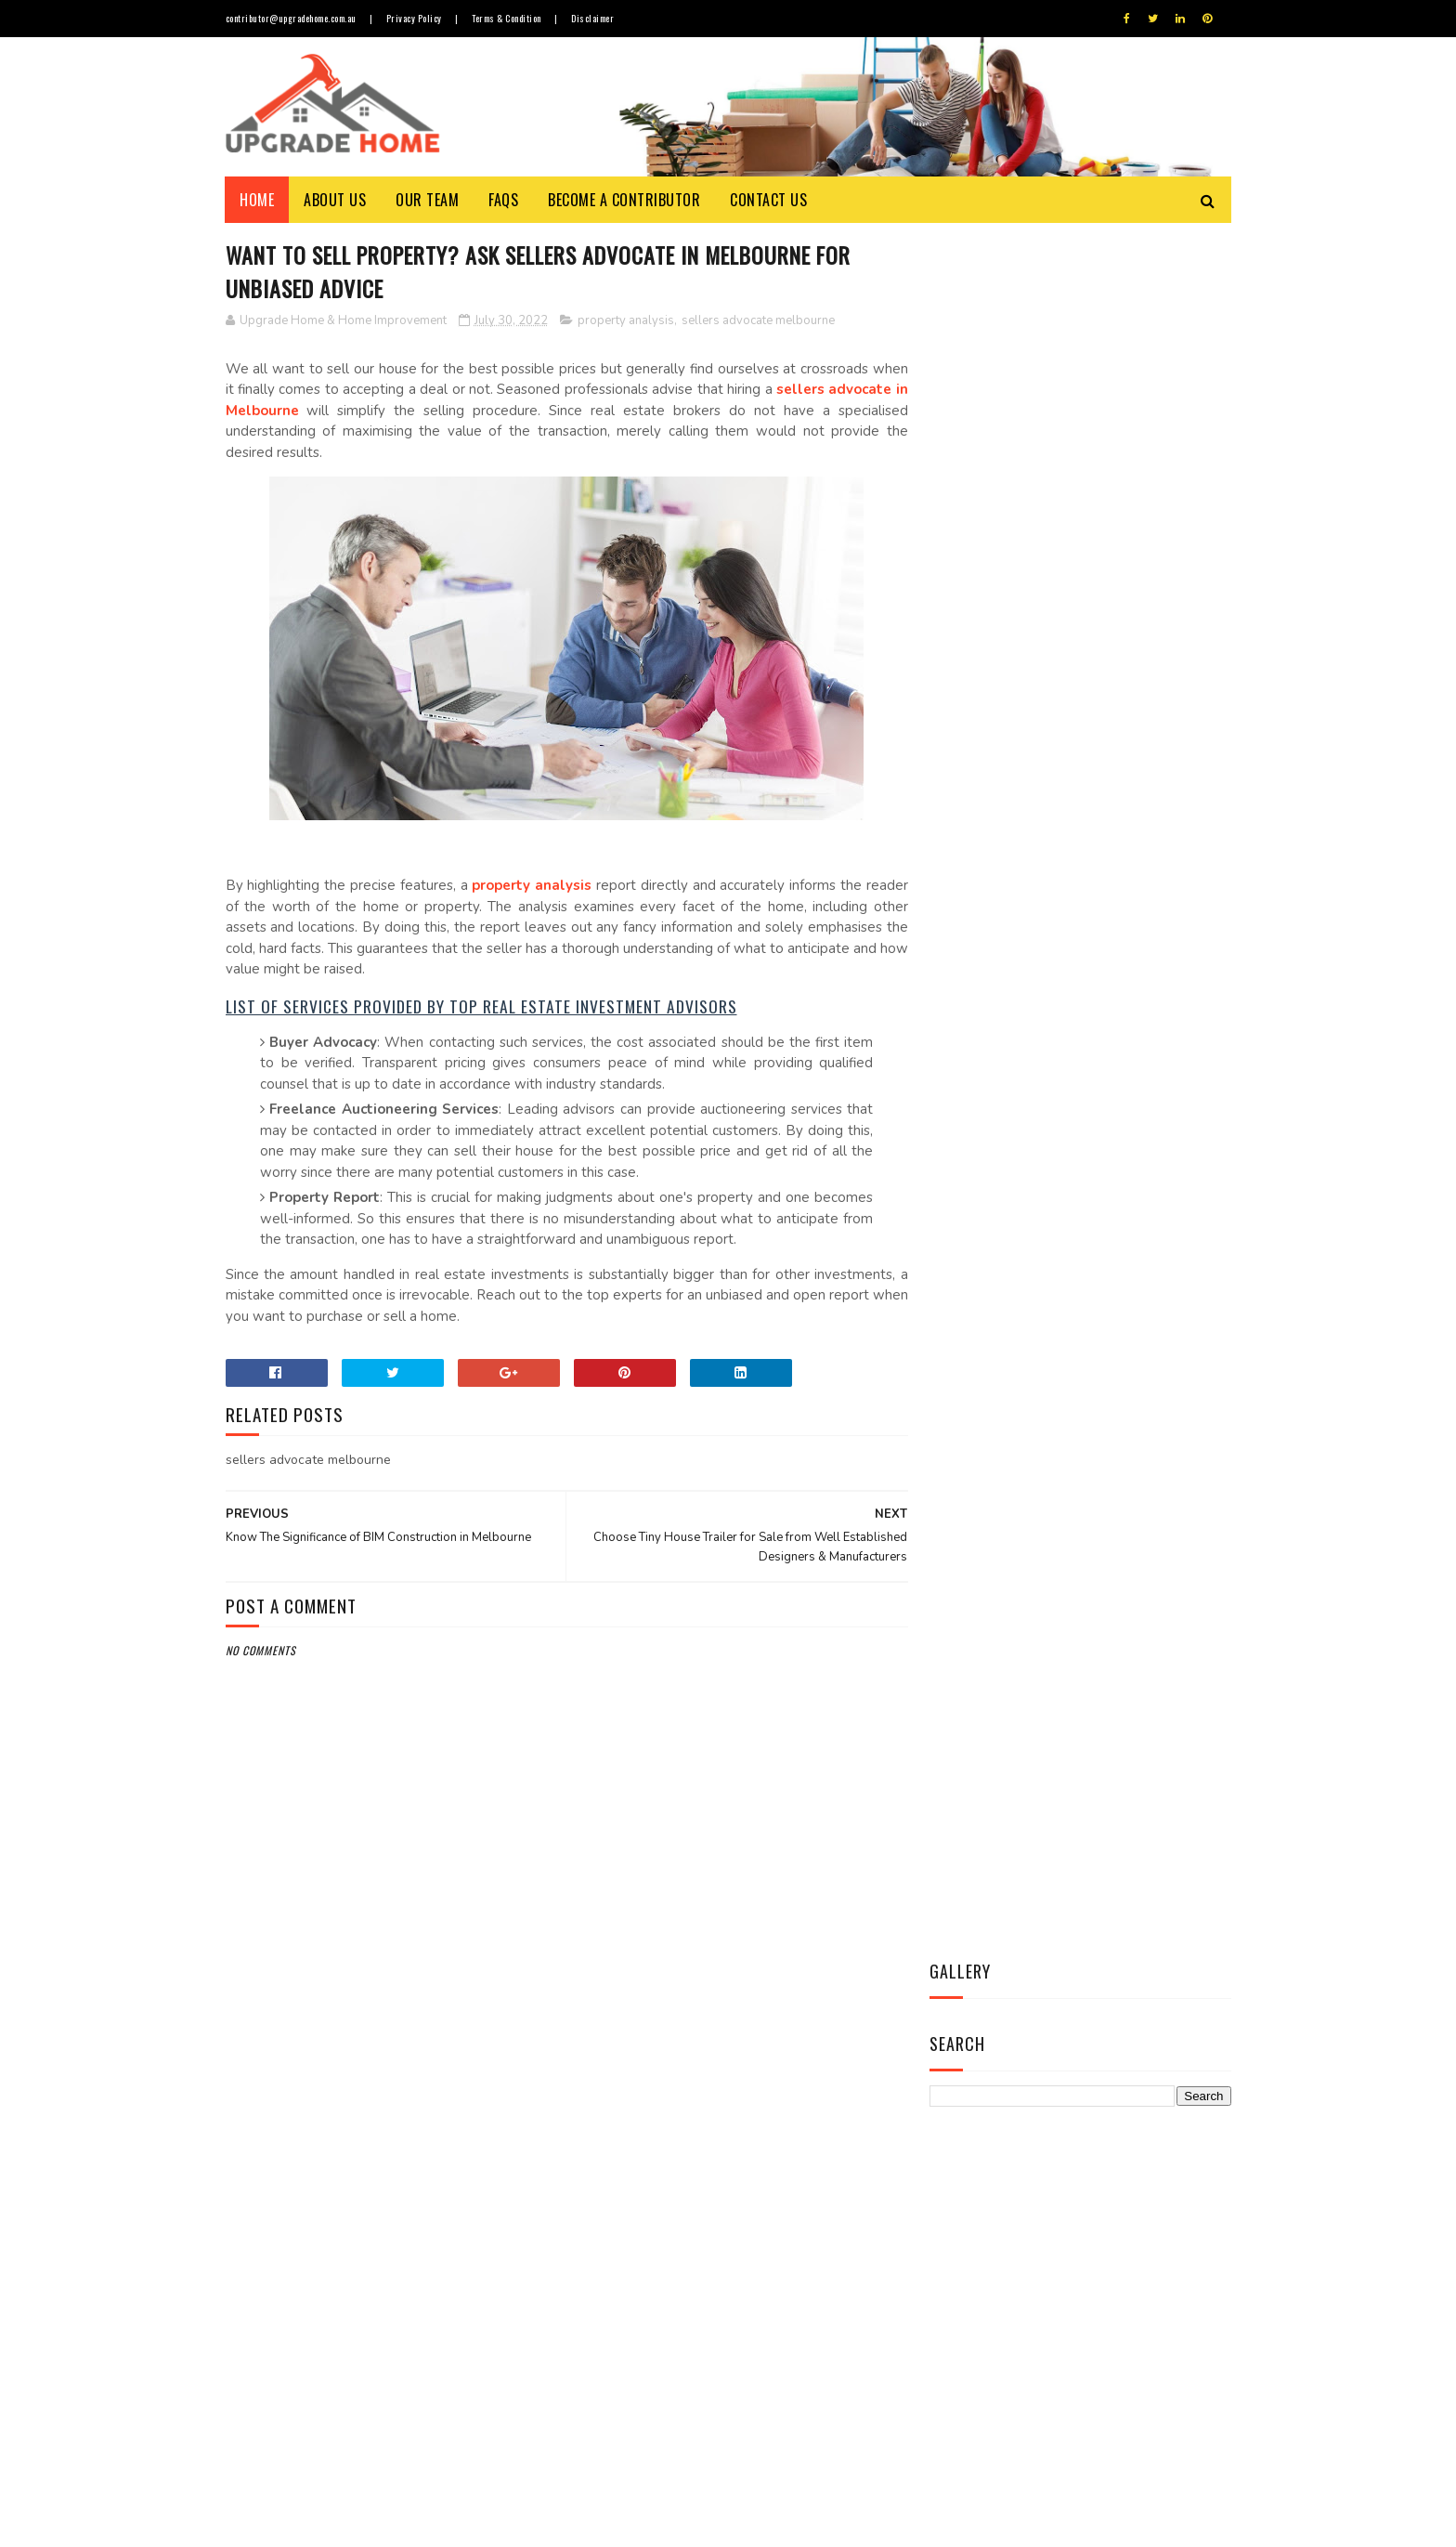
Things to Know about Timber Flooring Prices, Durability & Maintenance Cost (775, 2075)
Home (257, 200)
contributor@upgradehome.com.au (291, 18)
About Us (336, 200)
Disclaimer (596, 18)
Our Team (428, 200)
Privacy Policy (415, 18)
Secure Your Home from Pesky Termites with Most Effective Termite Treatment (776, 2414)
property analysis (626, 320)
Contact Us (769, 200)
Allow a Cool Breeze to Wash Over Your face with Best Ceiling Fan (771, 2160)
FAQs (504, 200)
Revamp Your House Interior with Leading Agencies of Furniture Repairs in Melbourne (781, 2329)
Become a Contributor (625, 200)
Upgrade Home (312, 2523)
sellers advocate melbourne (758, 320)
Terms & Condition (509, 18)
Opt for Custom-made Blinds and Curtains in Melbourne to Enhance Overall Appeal (775, 2245)
